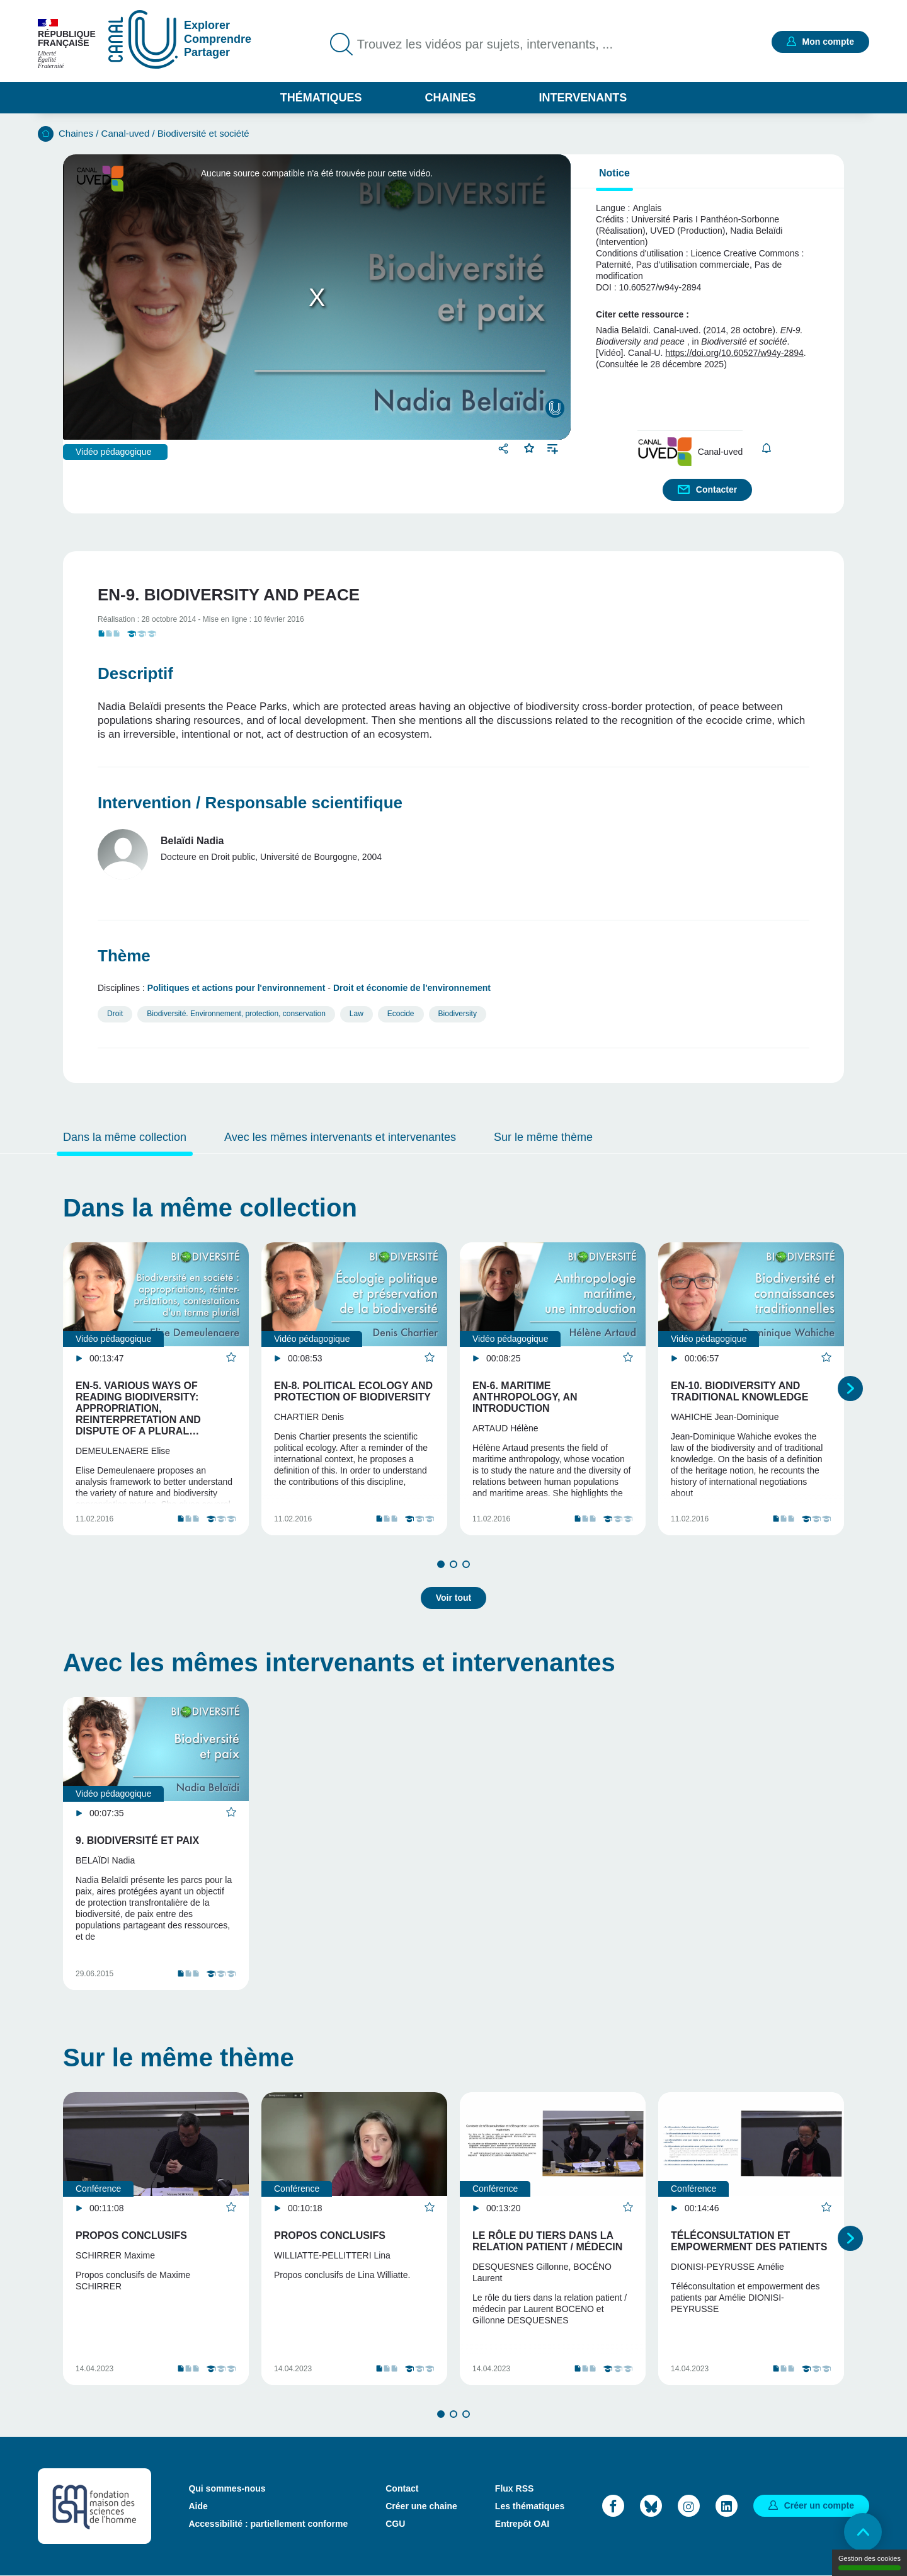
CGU (395, 2524)
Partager (504, 448)
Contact (401, 2488)
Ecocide (400, 1013)
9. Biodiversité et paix (137, 1840)
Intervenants (583, 97)
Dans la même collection (124, 1137)
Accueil (46, 134)
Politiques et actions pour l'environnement (236, 988)
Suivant (850, 1388)
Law (356, 1013)
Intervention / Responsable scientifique (250, 802)
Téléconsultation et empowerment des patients (749, 2241)
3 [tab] (466, 1564)
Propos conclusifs (131, 2235)
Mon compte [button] (828, 42)
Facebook (613, 2506)
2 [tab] (453, 1564)
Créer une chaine (421, 2506)
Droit (115, 1013)
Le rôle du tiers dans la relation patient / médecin (547, 2241)
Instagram (689, 2506)
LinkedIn (727, 2506)
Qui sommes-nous (226, 2488)
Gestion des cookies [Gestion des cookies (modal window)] (869, 2562)
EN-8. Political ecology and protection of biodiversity (353, 1391)
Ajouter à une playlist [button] (552, 447)
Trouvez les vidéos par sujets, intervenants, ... (485, 44)
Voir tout (454, 1598)
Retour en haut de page (863, 2532)
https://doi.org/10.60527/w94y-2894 (734, 353)
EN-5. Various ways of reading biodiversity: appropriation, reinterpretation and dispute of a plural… (138, 1408)
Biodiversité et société (203, 133)
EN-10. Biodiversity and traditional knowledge (739, 1391)
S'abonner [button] (766, 448)
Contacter (716, 489)
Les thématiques (529, 2506)
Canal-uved (125, 133)
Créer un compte (819, 2505)
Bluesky (651, 2506)
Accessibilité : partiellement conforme (268, 2524)
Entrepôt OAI (522, 2524)
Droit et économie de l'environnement (412, 988)
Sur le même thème (543, 1137)
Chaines (450, 97)
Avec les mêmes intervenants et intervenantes (340, 1137)
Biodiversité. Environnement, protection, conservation (236, 1013)
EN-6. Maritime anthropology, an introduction (525, 1397)
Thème (124, 955)
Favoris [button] (529, 447)
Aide (197, 2506)
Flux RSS (514, 2488)
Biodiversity (457, 1013)
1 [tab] (441, 1564)
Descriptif (135, 673)
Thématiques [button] (321, 97)
